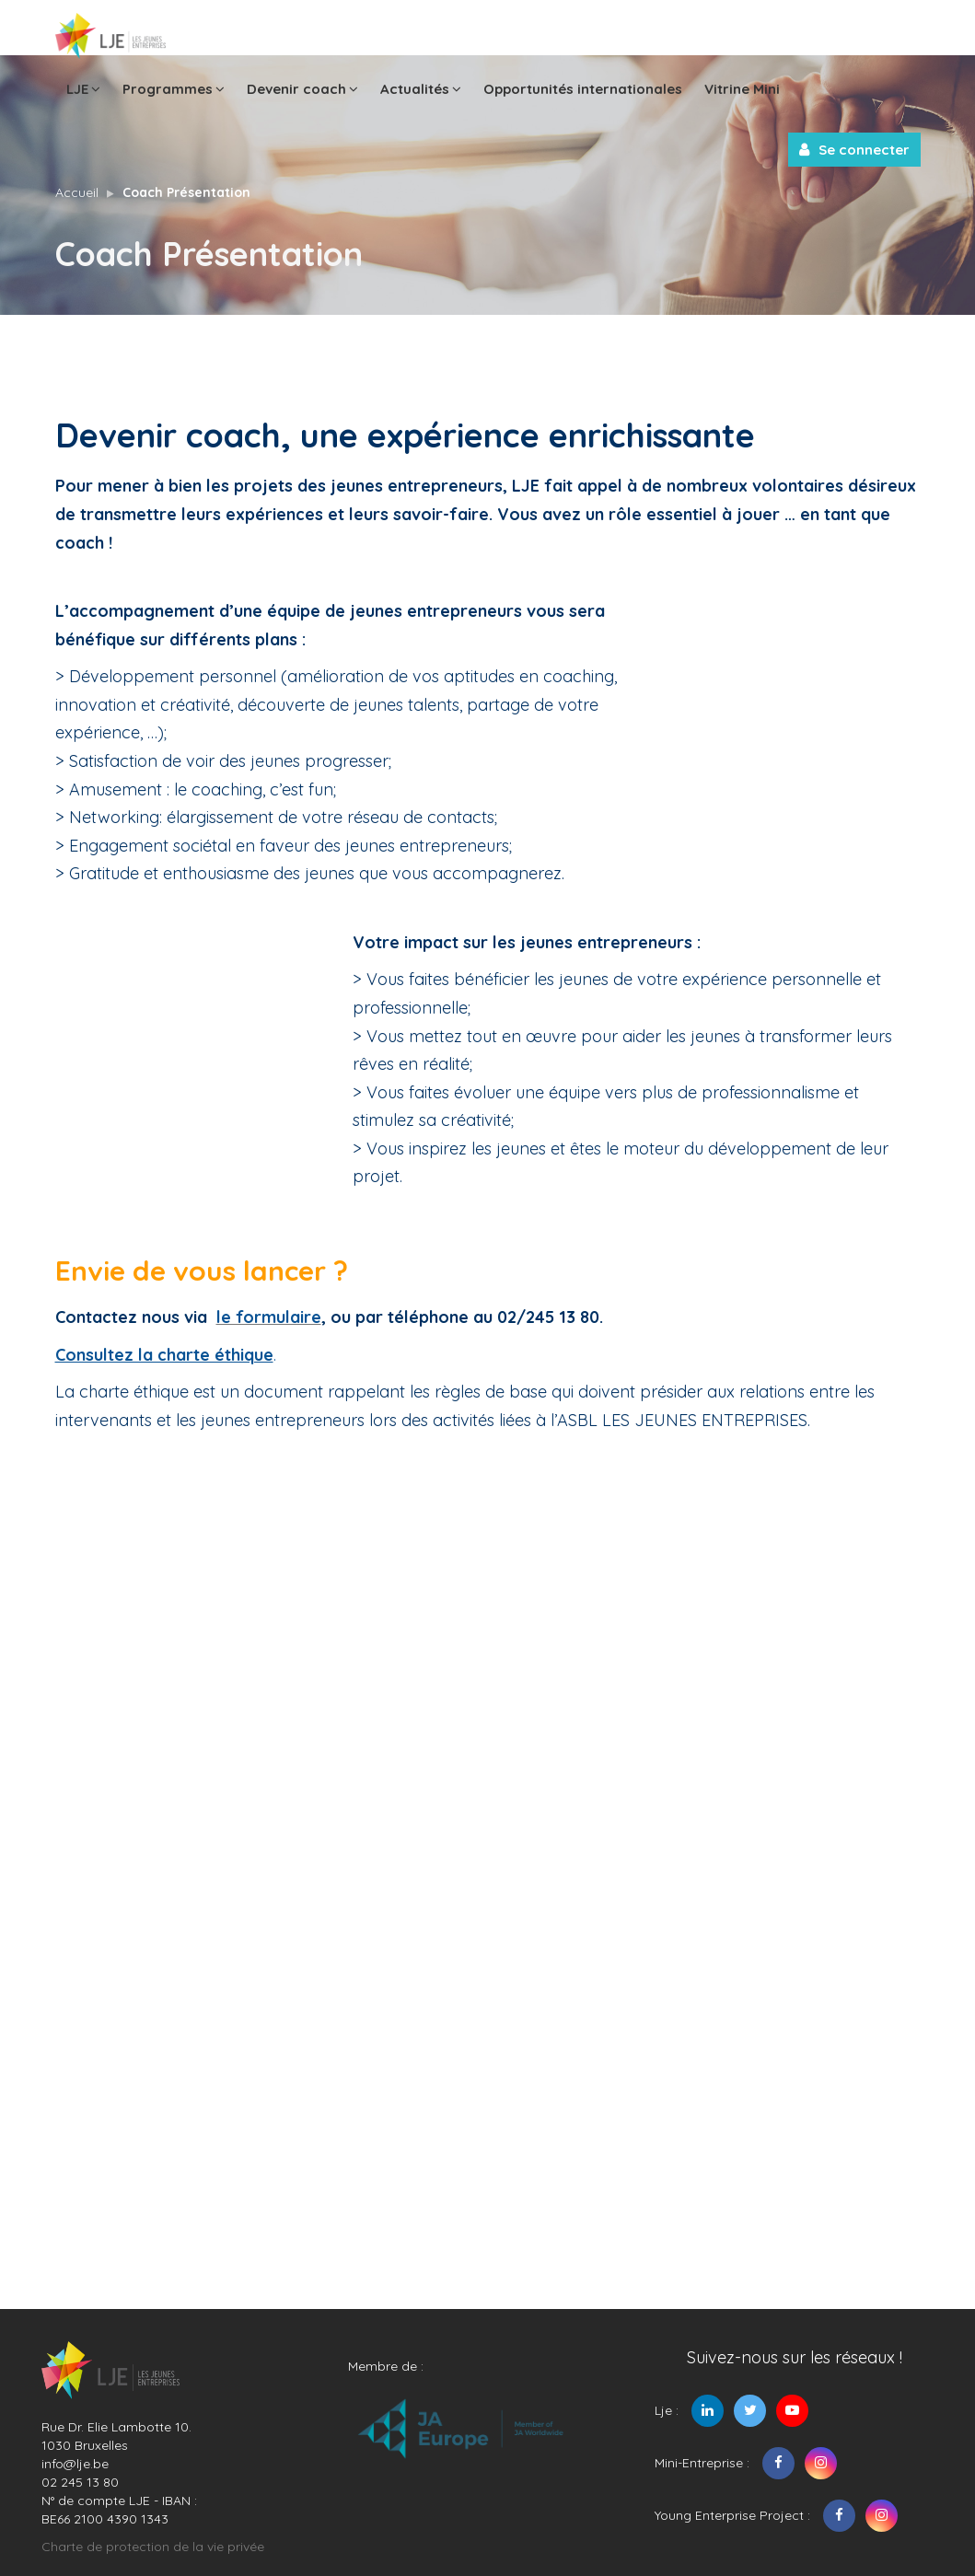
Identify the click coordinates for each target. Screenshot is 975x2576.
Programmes (173, 88)
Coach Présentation (186, 192)
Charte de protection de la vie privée (152, 2546)
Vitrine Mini (742, 89)
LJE (83, 88)
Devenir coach (302, 88)
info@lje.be (75, 2463)
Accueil (77, 192)
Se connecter (854, 149)
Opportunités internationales (582, 89)
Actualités (420, 88)
